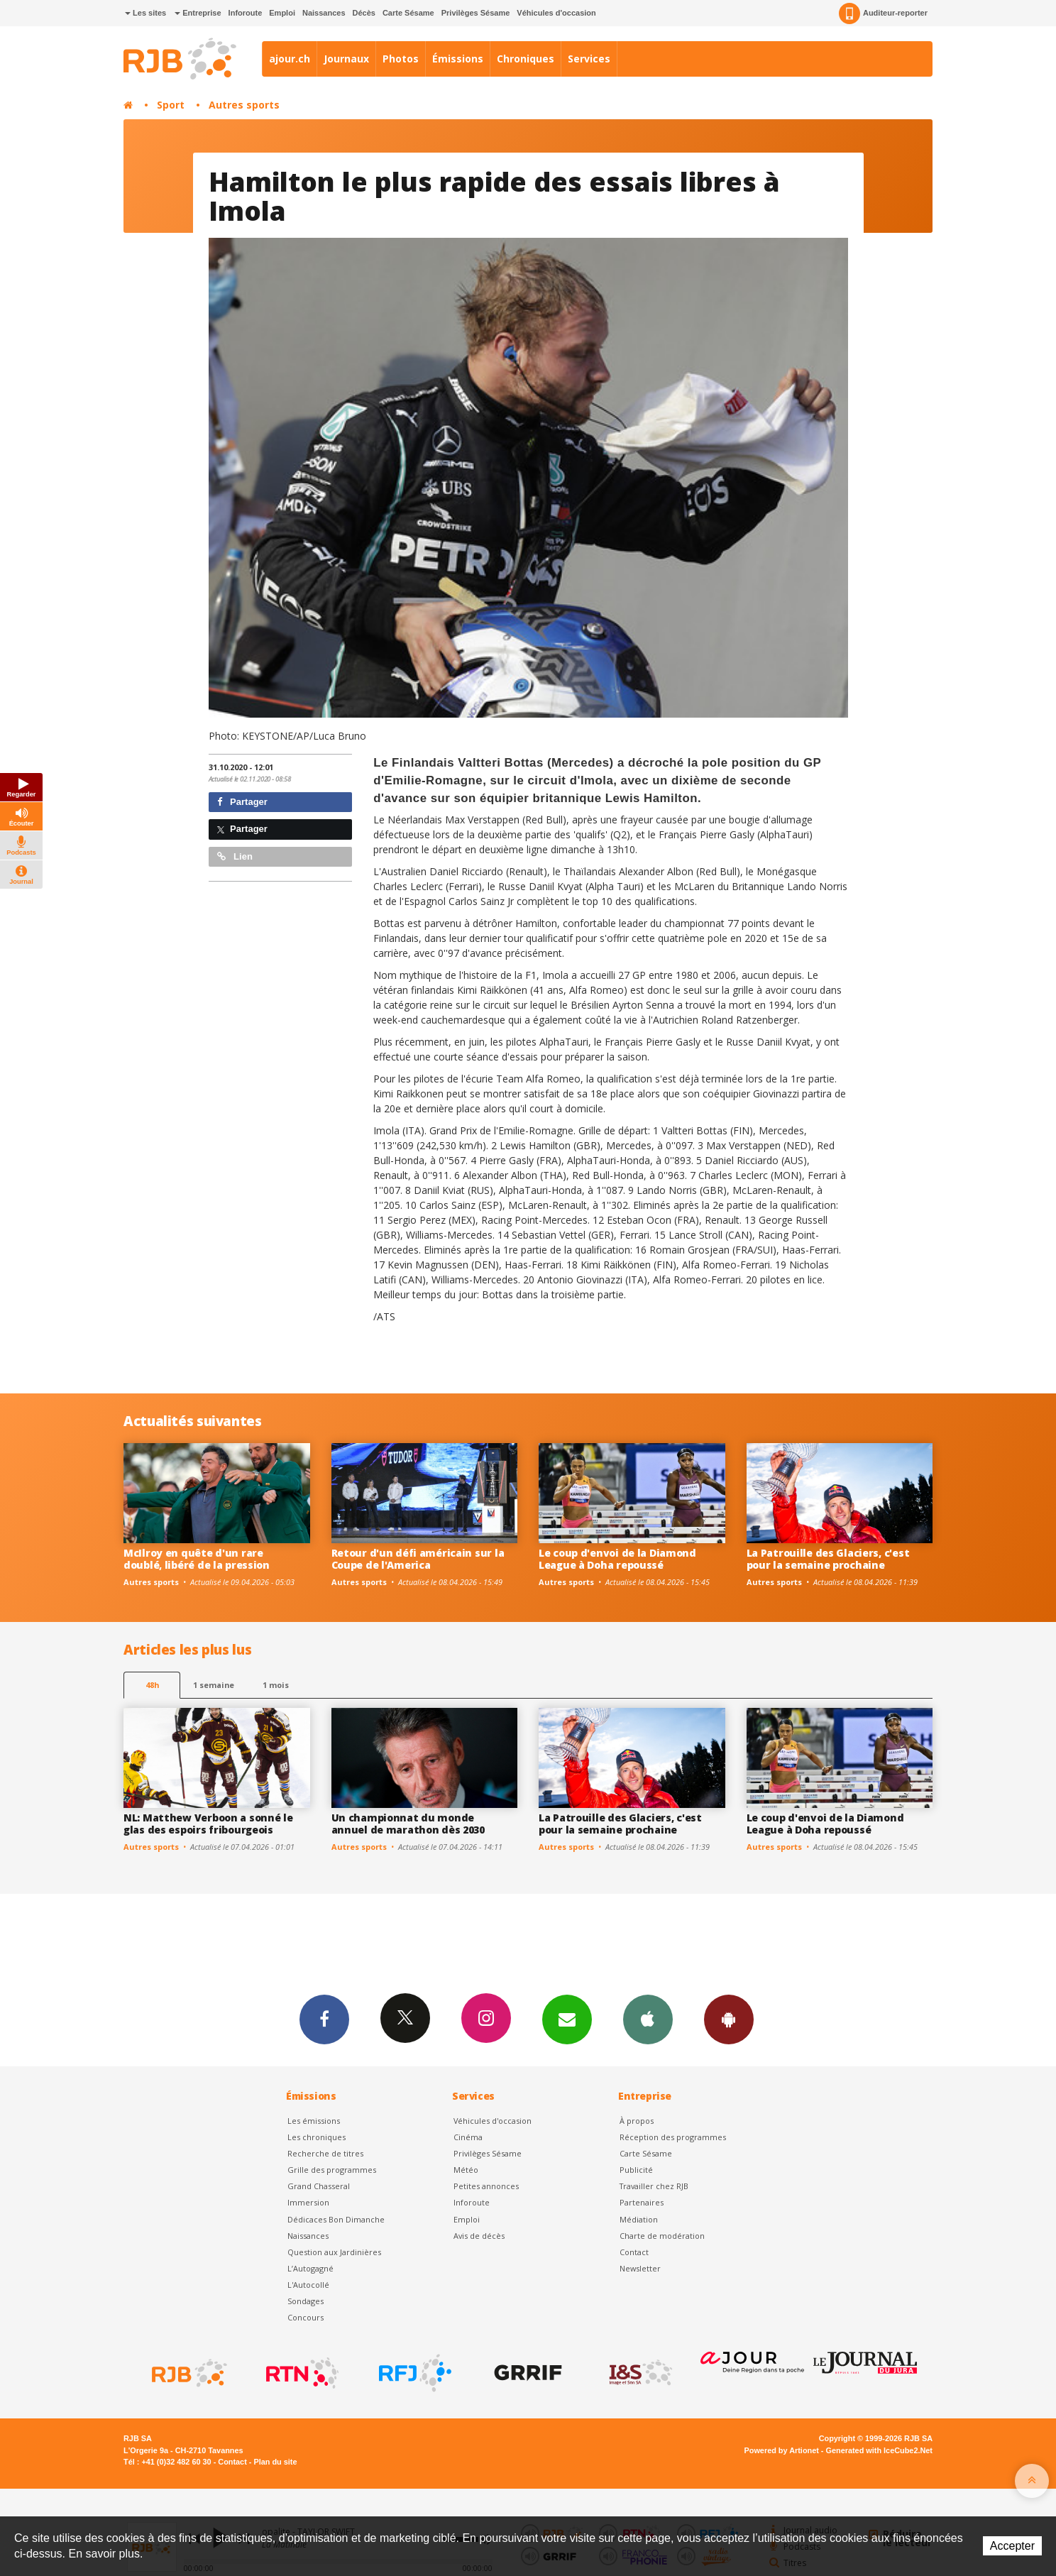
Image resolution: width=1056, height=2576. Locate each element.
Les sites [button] (145, 13)
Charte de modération (662, 2235)
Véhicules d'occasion (556, 13)
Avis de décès (479, 2235)
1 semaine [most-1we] (213, 1684)
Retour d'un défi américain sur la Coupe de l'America (418, 1559)
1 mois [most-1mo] (276, 1684)
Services (589, 58)
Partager (242, 801)
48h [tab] (152, 1684)
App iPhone (648, 2019)
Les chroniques (316, 2137)
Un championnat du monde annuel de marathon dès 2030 (408, 1823)
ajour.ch (289, 58)
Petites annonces (486, 2186)
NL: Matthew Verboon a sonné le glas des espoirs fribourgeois (208, 1823)
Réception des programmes (673, 2137)
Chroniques (525, 58)
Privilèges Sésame (475, 13)
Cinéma (468, 2137)
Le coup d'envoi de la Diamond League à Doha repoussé (617, 1559)
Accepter (1012, 2546)
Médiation (639, 2219)
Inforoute (246, 13)
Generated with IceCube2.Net (879, 2450)
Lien (235, 856)
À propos (637, 2120)
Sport (171, 104)
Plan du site (275, 2461)
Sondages (305, 2301)
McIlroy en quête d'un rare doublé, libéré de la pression (196, 1559)
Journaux (346, 58)
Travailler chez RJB (654, 2186)
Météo (465, 2169)
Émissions (457, 58)
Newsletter (640, 2268)
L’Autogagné (310, 2268)
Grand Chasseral (318, 2186)
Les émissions (313, 2120)
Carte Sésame (408, 13)
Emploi (282, 13)
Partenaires (642, 2202)
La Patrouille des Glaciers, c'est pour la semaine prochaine (828, 1559)
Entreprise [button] (198, 13)
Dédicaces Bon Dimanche (336, 2219)
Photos (401, 58)
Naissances (324, 13)
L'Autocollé (308, 2284)
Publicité (636, 2169)
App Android (729, 2019)
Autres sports (244, 104)
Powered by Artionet (781, 2450)
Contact (634, 2252)
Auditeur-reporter (883, 13)
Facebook (324, 2019)
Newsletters (567, 2019)
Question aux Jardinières (334, 2252)
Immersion (308, 2202)
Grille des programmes (331, 2169)
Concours (305, 2317)
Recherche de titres (325, 2153)
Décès (364, 13)
